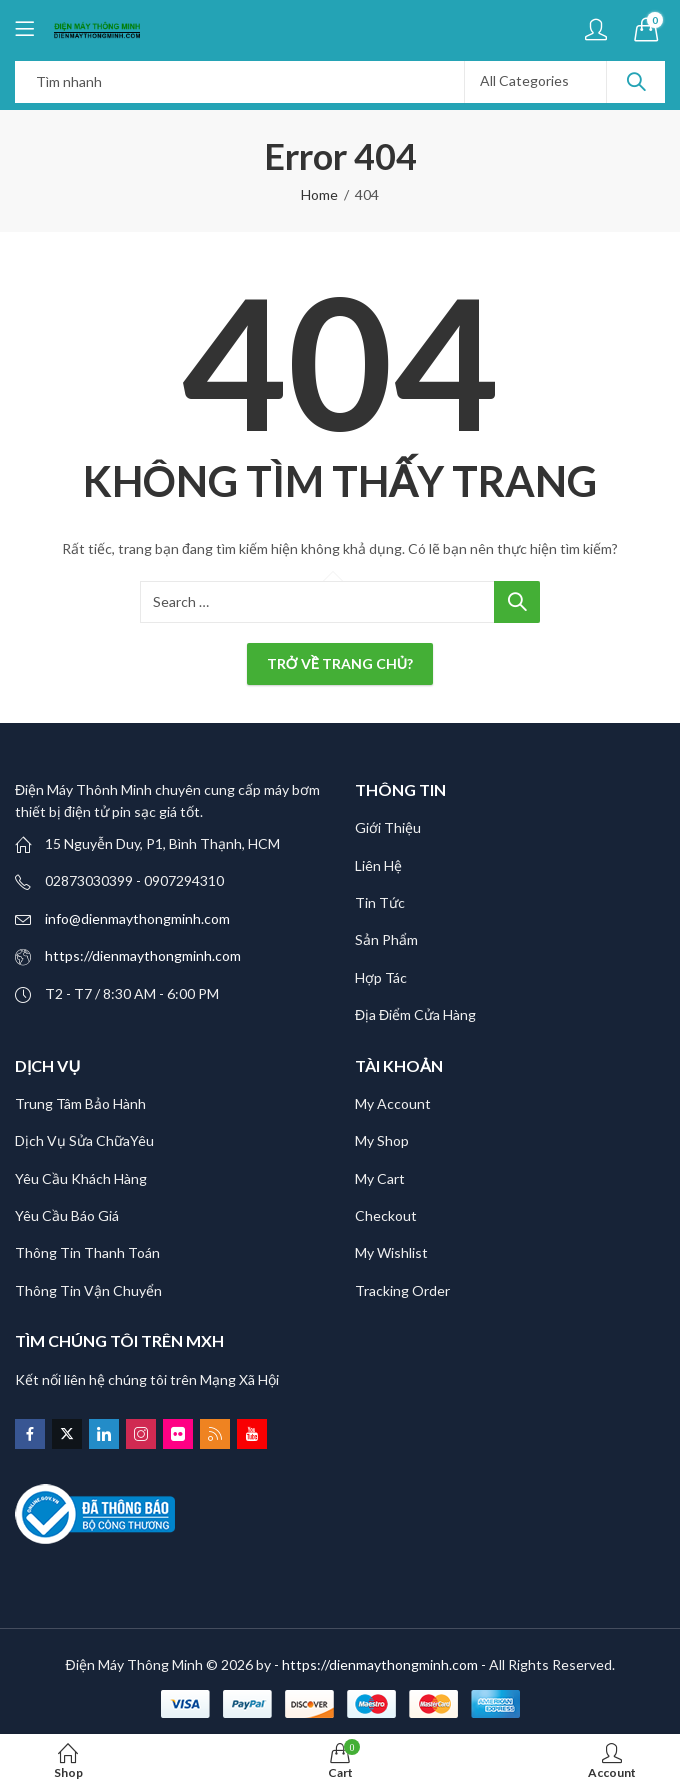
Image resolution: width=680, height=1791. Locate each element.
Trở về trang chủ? (340, 663)
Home (319, 194)
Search (636, 82)
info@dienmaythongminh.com (137, 918)
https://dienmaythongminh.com (143, 955)
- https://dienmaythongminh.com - (381, 1664)
